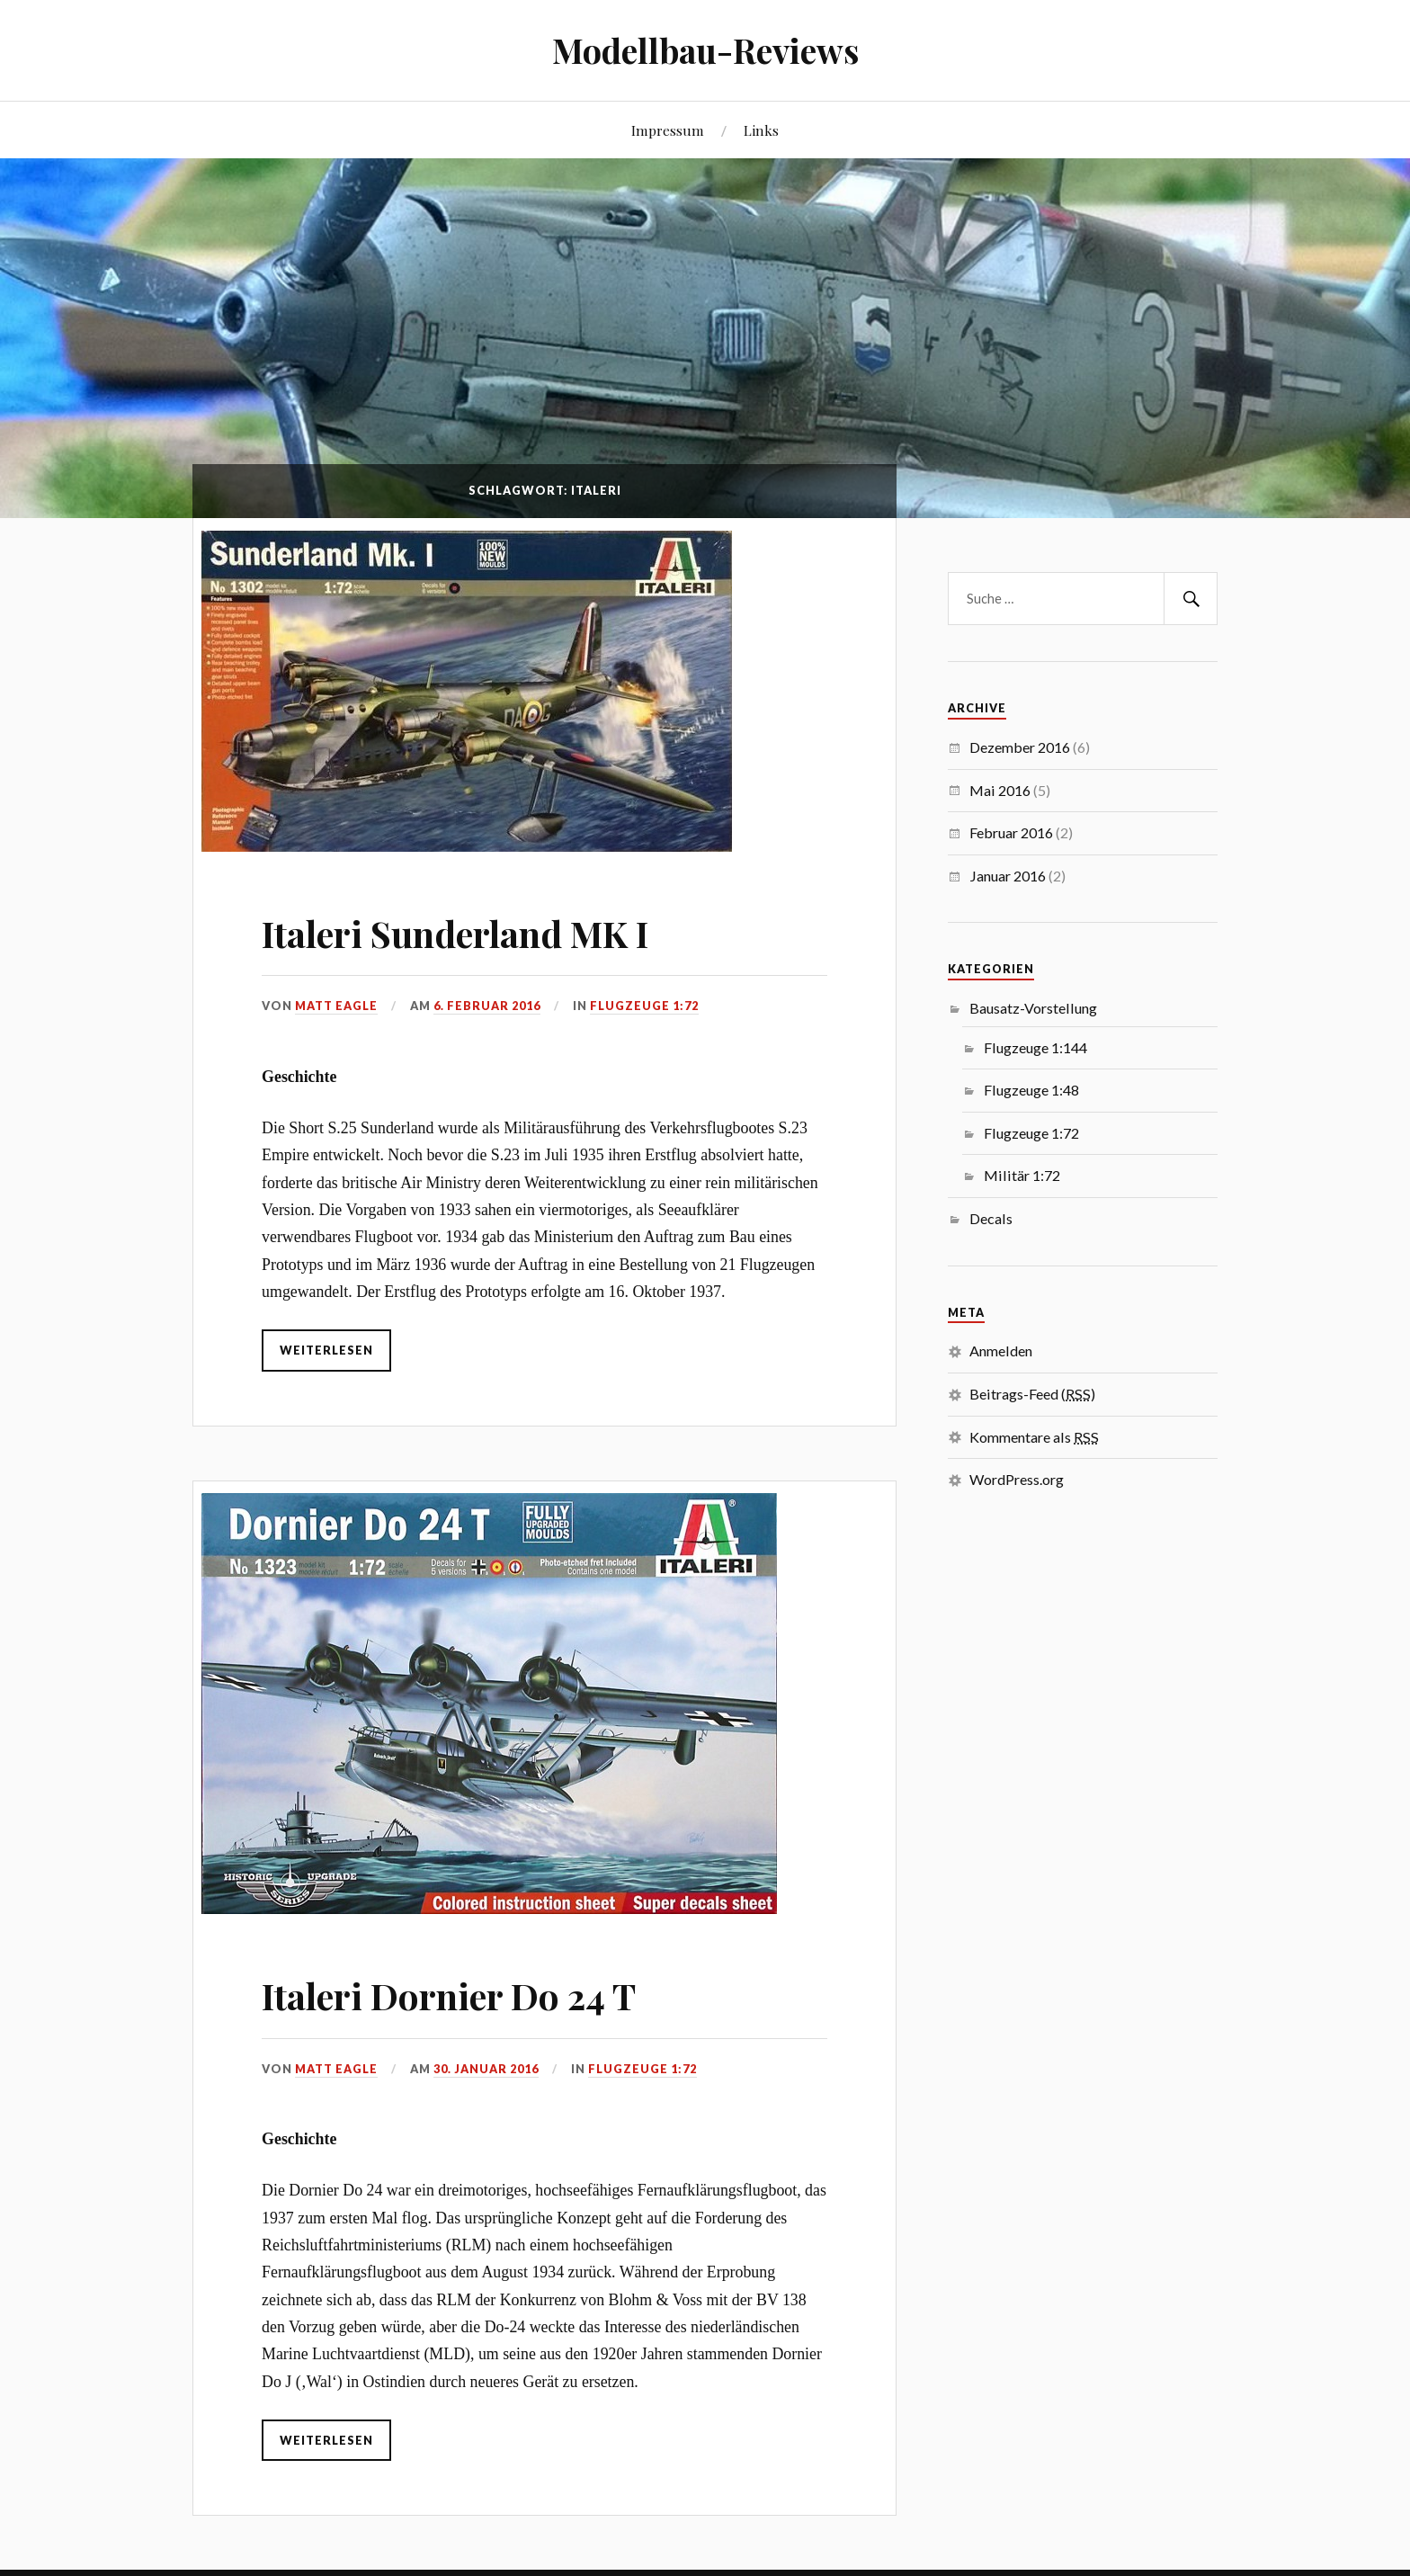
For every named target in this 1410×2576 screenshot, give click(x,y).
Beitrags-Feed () (1032, 1393)
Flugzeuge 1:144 (1035, 1047)
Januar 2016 (1007, 875)
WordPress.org (1016, 1479)
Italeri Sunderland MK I (480, 918)
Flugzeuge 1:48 (1031, 1089)
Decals (991, 1218)
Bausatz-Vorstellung (1033, 1007)
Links (761, 130)
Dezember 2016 (1019, 747)
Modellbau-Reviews (705, 50)
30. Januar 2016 (486, 2044)
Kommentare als (1034, 1436)
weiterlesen (326, 1338)
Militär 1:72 (1022, 1175)
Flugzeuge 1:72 (644, 994)
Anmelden (1000, 1350)
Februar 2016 (1011, 832)
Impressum (667, 130)
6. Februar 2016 (486, 994)
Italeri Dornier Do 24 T (470, 1969)
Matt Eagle (336, 994)
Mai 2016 (1000, 790)
